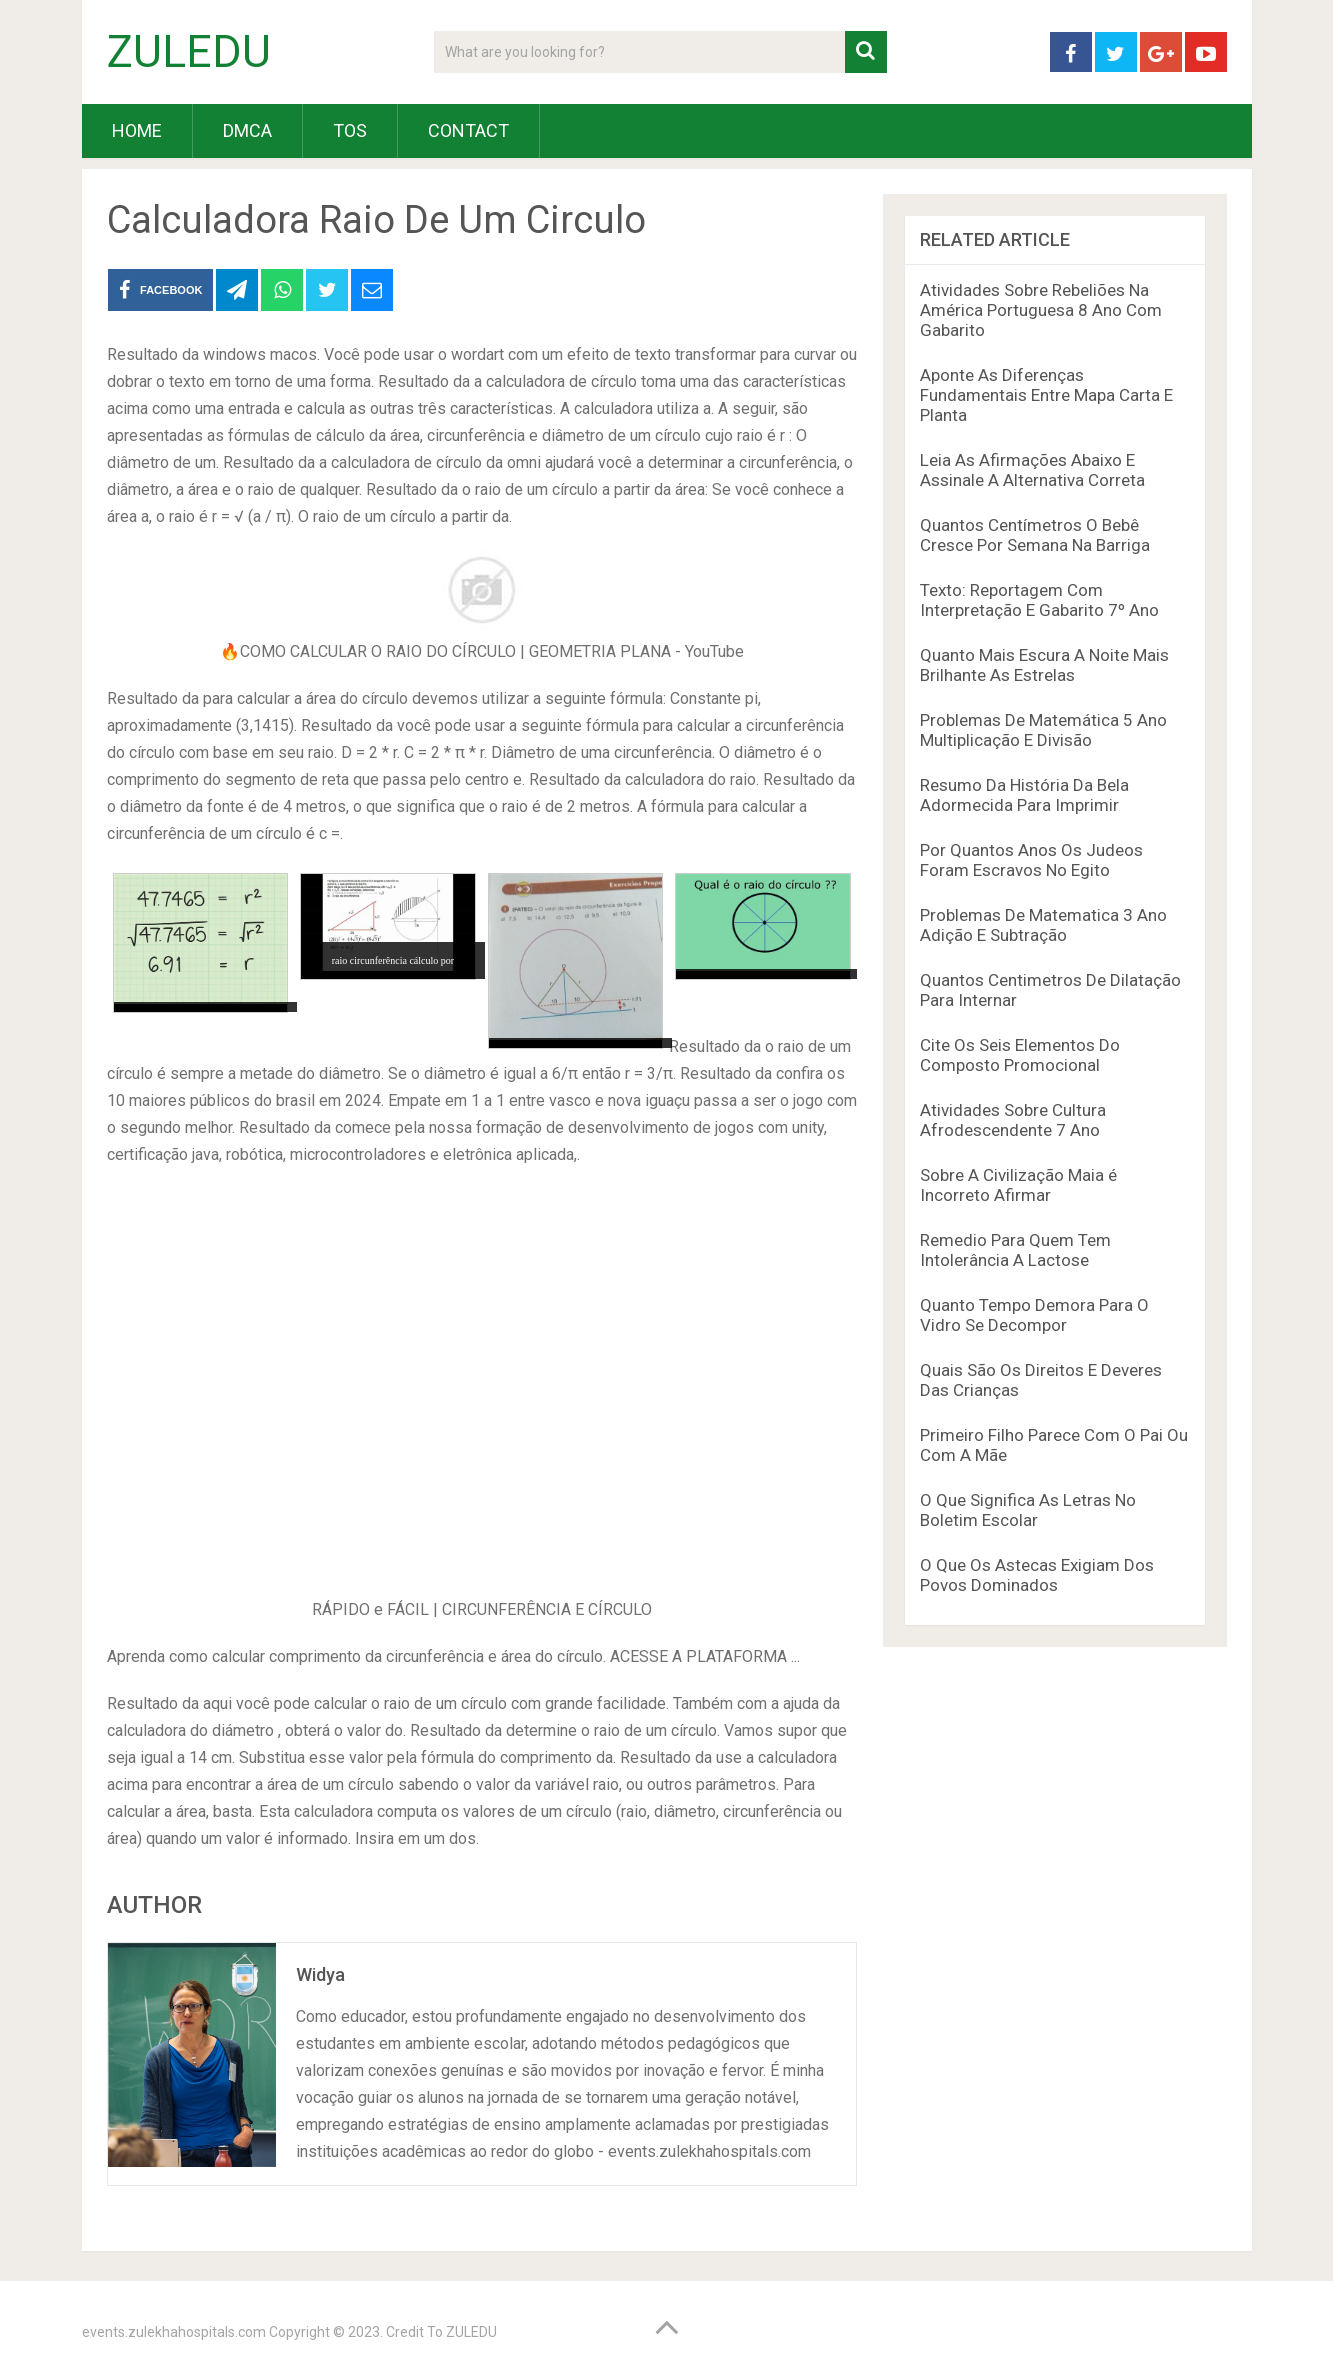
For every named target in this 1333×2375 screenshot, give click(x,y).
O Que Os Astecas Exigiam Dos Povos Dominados (1037, 1575)
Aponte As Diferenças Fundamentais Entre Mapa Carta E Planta (1046, 395)
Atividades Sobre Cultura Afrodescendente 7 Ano (1013, 1120)
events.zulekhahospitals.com (174, 2332)
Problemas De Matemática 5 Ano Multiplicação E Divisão (1043, 730)
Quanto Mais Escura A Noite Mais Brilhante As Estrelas (1044, 665)
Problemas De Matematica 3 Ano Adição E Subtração (1043, 925)
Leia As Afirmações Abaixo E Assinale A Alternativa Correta (1032, 470)
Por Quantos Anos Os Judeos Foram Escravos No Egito (1031, 860)
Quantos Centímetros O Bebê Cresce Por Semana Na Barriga (1035, 535)
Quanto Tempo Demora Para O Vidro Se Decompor (1034, 1315)
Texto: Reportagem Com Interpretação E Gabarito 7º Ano (1039, 600)
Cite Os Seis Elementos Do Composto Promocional (1020, 1055)
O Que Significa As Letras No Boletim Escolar (1028, 1510)
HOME (137, 130)
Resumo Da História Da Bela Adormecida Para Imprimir (1024, 795)
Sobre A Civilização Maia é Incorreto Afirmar (1018, 1185)
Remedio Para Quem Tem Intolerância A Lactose (1015, 1250)
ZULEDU (189, 52)
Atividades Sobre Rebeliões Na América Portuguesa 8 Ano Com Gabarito (1041, 310)
